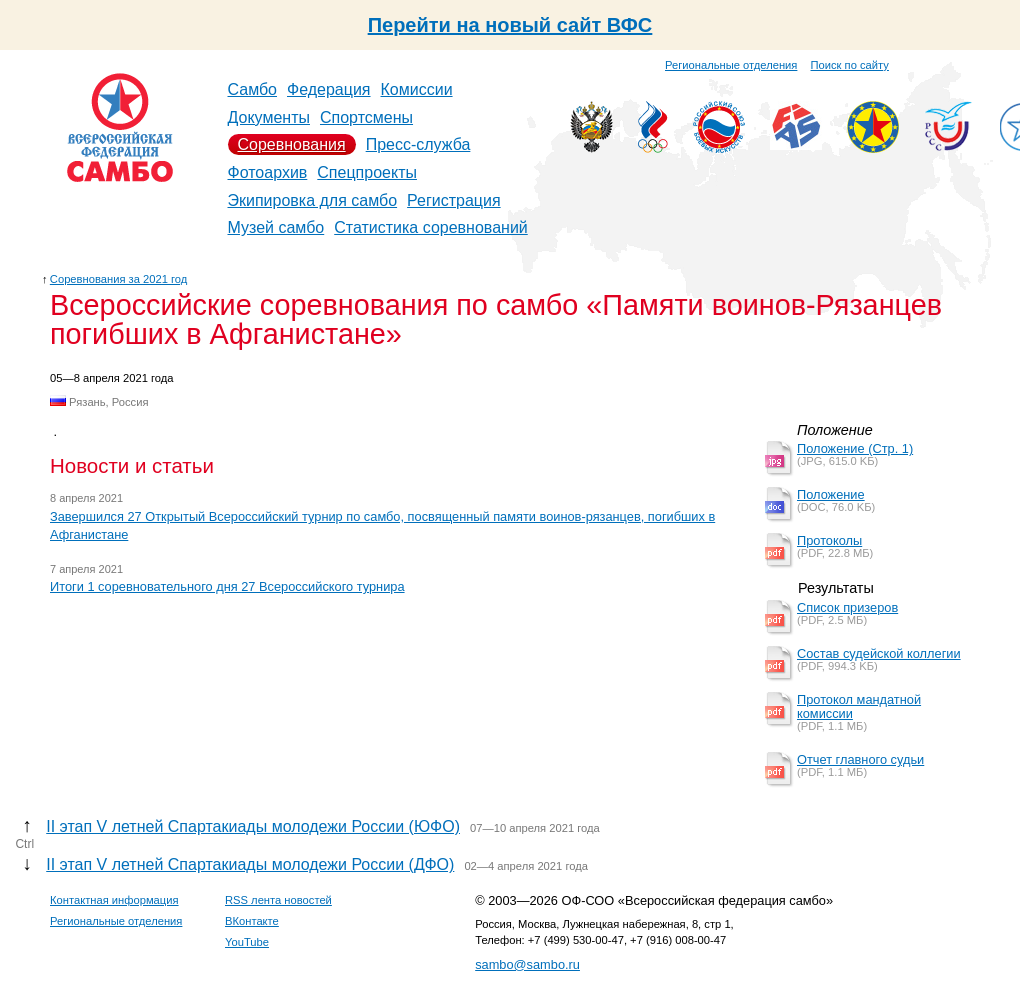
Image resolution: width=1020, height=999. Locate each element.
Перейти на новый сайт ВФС (510, 25)
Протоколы (829, 540)
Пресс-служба (418, 144)
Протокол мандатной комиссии (859, 706)
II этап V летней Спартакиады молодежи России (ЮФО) (253, 826)
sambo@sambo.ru (527, 964)
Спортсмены (366, 117)
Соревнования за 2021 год (119, 279)
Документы (269, 117)
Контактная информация (114, 900)
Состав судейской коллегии (879, 653)
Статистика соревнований (431, 227)
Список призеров (847, 607)
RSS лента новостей (278, 900)
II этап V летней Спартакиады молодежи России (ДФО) (250, 864)
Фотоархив (268, 172)
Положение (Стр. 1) (855, 448)
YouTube (247, 942)
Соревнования (292, 144)
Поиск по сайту (850, 65)
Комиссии (417, 89)
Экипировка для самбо (313, 200)
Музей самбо (276, 227)
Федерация (329, 89)
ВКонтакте (252, 921)
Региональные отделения (731, 65)
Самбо (253, 89)
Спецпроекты (367, 172)
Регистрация (454, 200)
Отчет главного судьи (860, 759)
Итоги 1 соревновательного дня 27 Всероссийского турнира (227, 586)
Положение (831, 494)
